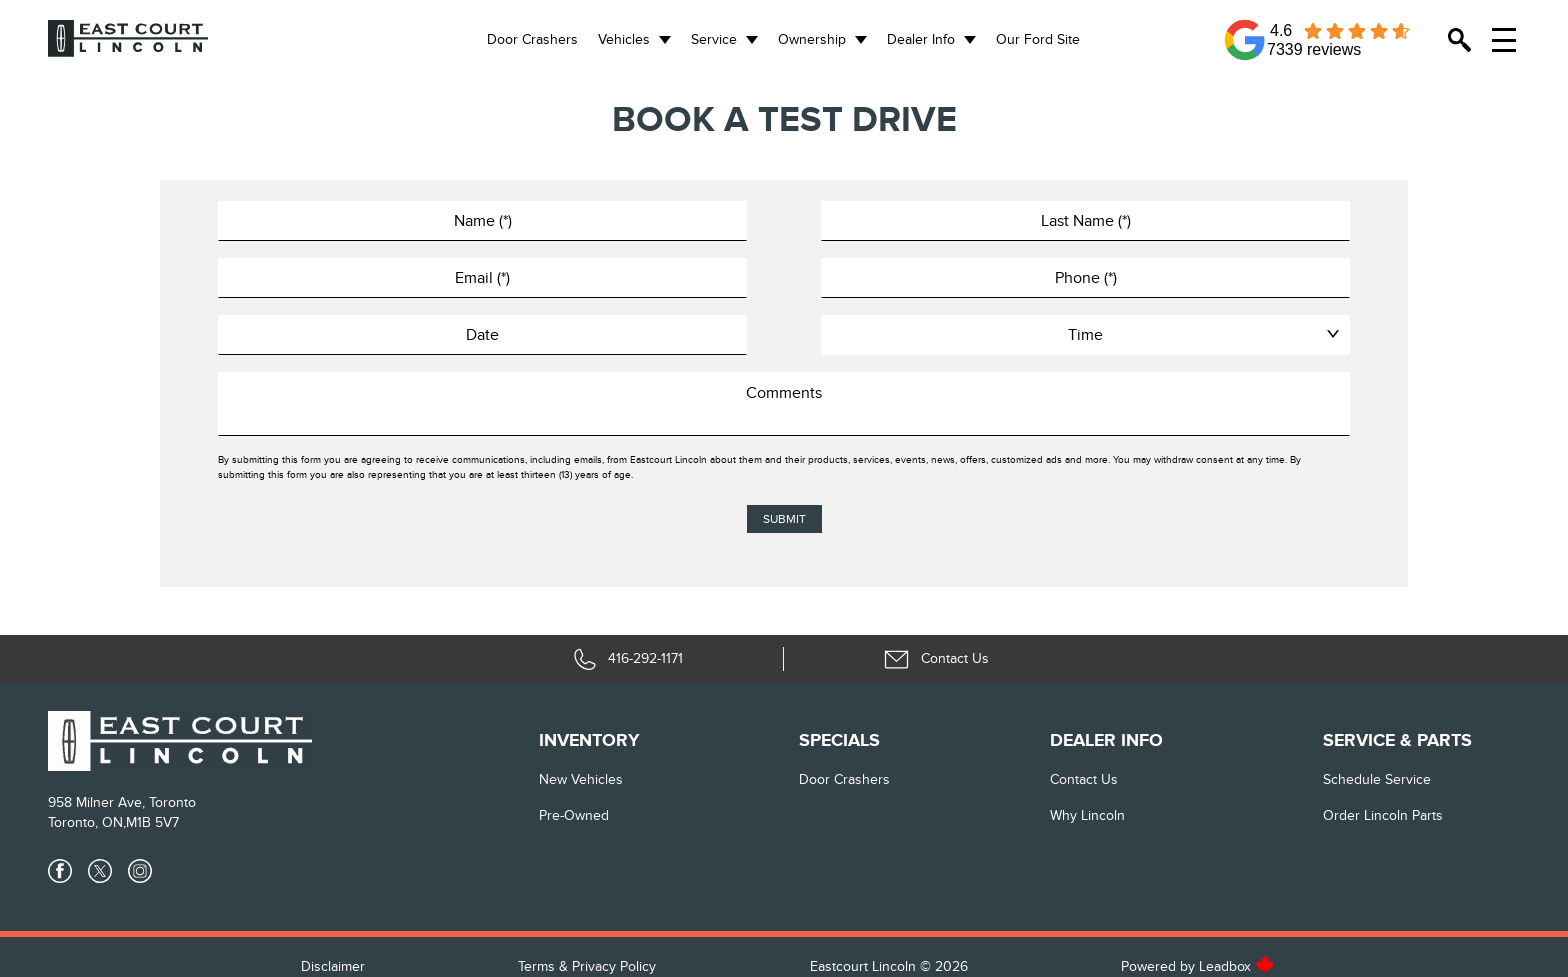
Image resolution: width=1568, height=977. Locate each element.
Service (714, 39)
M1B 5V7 (152, 822)
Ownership (812, 39)
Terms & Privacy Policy (587, 966)
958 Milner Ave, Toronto (122, 802)
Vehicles (624, 39)
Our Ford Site (1038, 39)
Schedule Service (1377, 779)
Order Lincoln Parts (1383, 815)
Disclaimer (333, 966)
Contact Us (1084, 779)
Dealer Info (921, 39)
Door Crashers (532, 39)
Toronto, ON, (87, 822)
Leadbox (1237, 966)
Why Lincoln (1087, 815)
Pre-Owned (574, 815)
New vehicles (581, 779)
